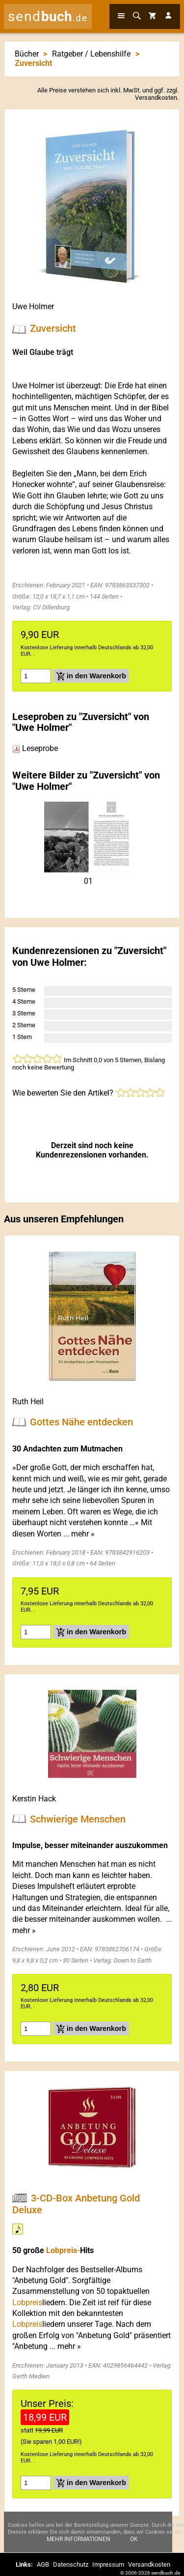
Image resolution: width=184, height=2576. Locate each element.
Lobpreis (27, 2302)
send (48, 16)
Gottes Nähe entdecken (81, 1422)
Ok (134, 2540)
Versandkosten (156, 97)
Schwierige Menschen (78, 1818)
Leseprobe (35, 748)
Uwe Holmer (33, 306)
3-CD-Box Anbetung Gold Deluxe (76, 2204)
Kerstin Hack (34, 1798)
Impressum (108, 2564)
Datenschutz (70, 2564)
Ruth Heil (28, 1401)
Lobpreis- (63, 2250)
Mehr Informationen (78, 2540)
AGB (43, 2564)
